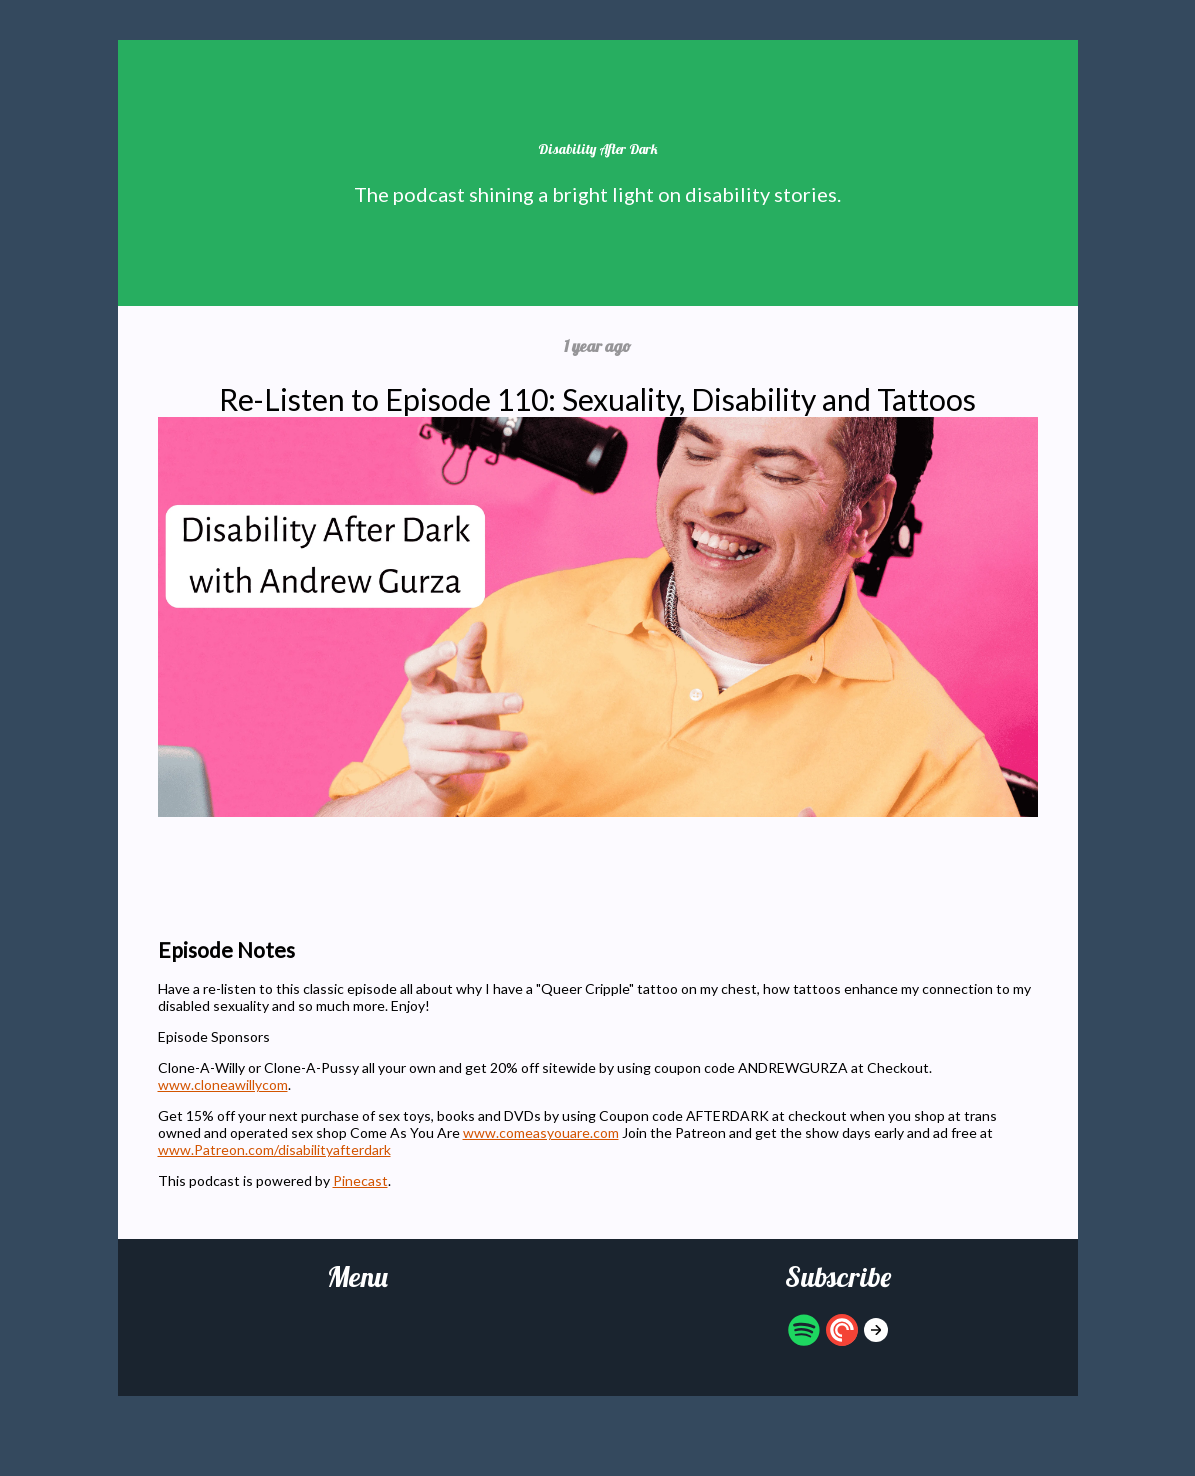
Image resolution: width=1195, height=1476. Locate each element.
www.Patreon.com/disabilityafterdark (274, 1149)
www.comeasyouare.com (541, 1132)
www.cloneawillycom (223, 1084)
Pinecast (360, 1180)
